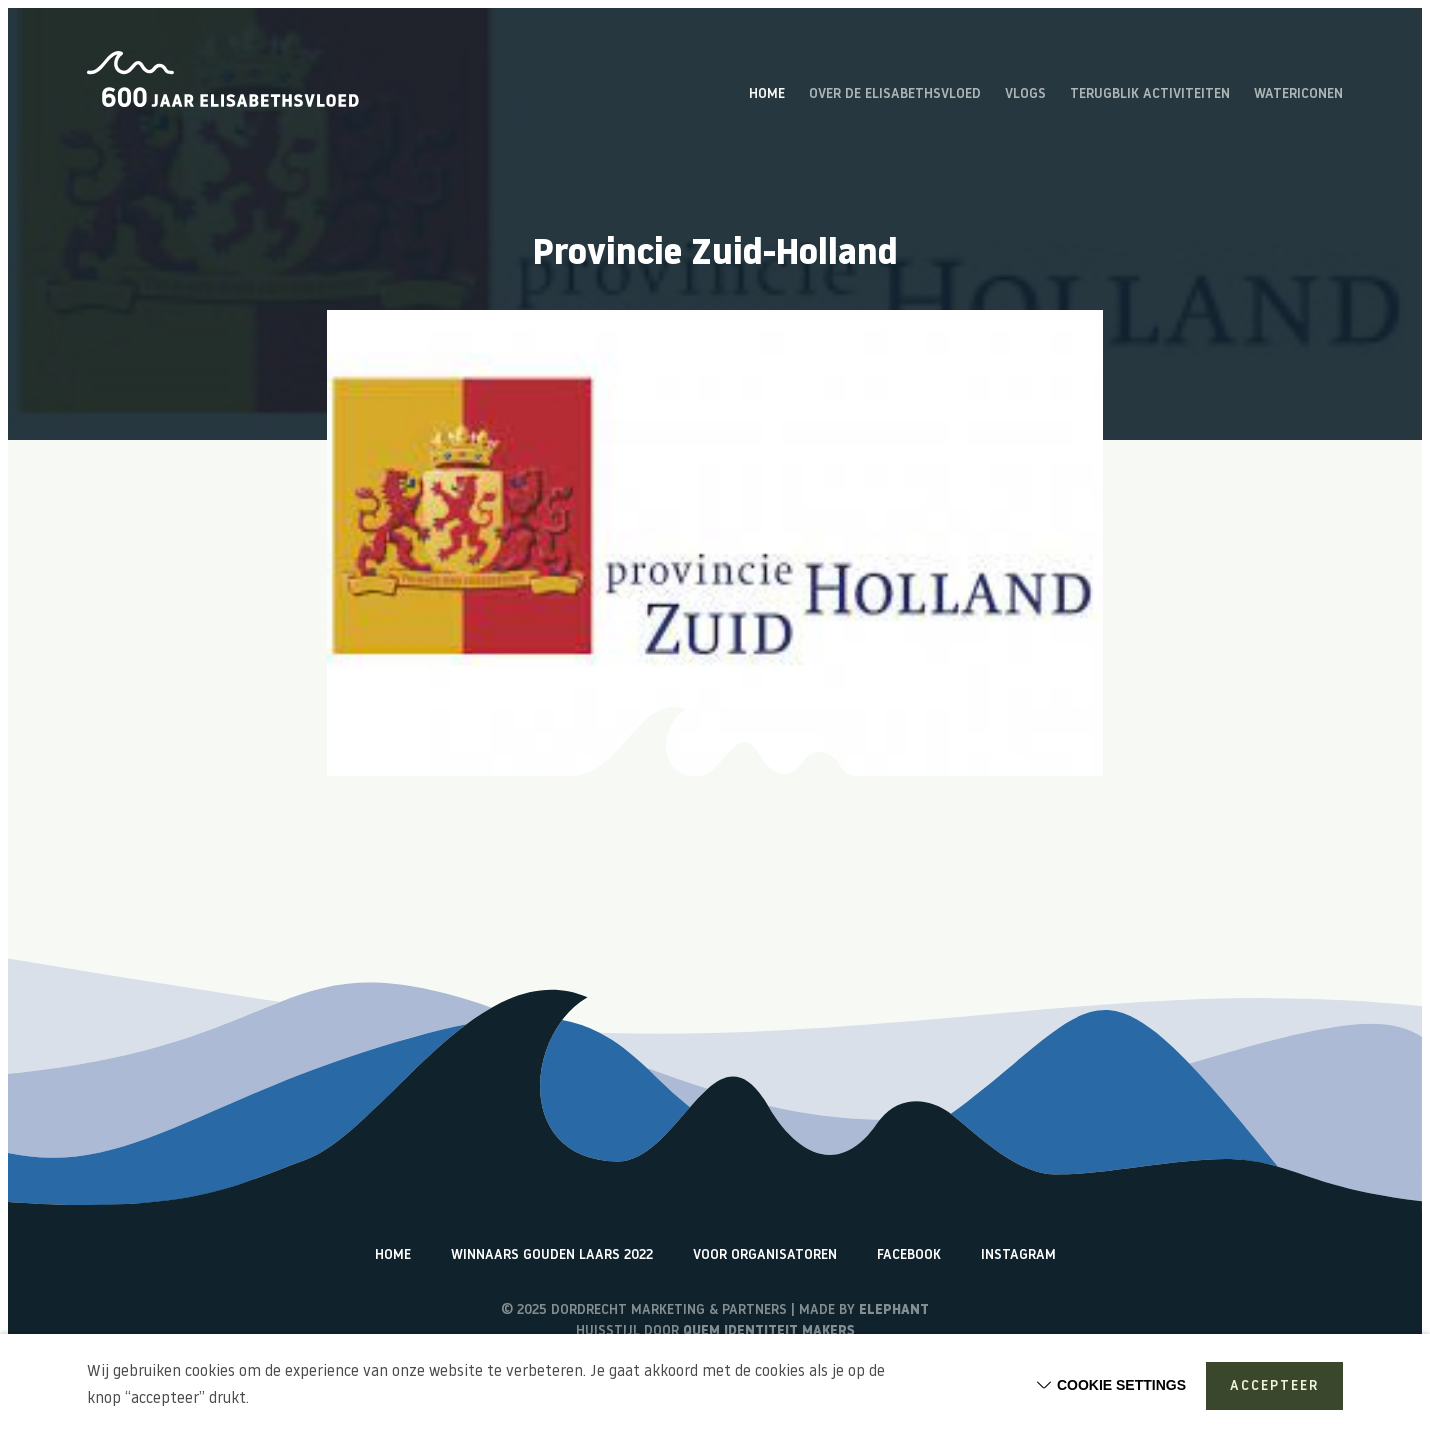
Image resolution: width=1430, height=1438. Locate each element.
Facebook (909, 1255)
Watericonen (1298, 95)
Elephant (894, 1310)
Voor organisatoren (765, 1255)
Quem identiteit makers (769, 1331)
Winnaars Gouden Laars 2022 (552, 1255)
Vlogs (1025, 95)
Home (767, 95)
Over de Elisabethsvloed (895, 95)
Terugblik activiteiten (1150, 95)
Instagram (1018, 1255)
